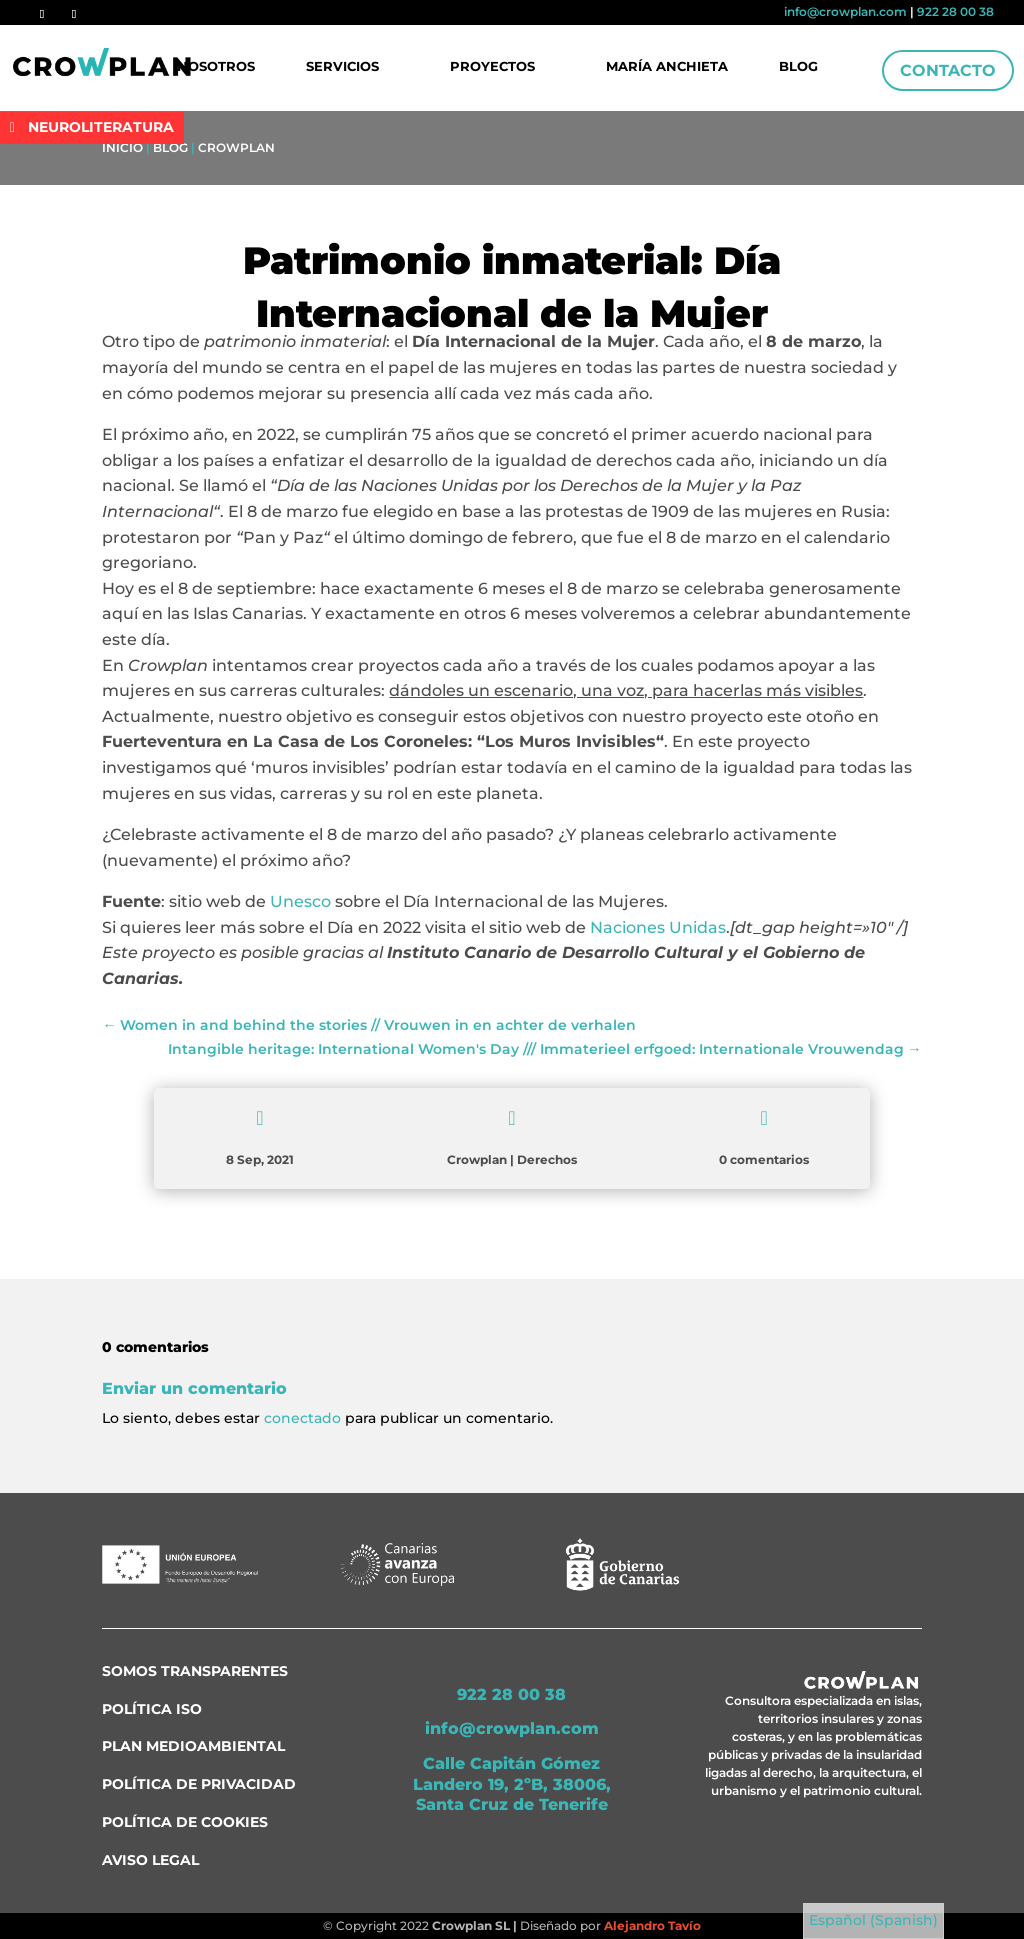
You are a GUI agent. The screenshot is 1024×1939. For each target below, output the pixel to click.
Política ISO (152, 1709)
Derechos (547, 1159)
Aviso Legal (150, 1860)
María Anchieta (667, 67)
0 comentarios (764, 1159)
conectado (302, 1418)
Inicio (122, 147)
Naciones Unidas (658, 927)
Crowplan (236, 147)
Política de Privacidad (199, 1784)
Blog (797, 67)
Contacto (948, 70)
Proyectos (492, 67)
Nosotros (218, 67)
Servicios (343, 67)
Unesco (300, 901)
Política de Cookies (185, 1822)
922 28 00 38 (955, 11)
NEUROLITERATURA (101, 127)
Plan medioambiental (193, 1746)
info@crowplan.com (845, 11)
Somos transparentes (195, 1671)
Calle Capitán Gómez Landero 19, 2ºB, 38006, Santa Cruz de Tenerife (512, 1784)
